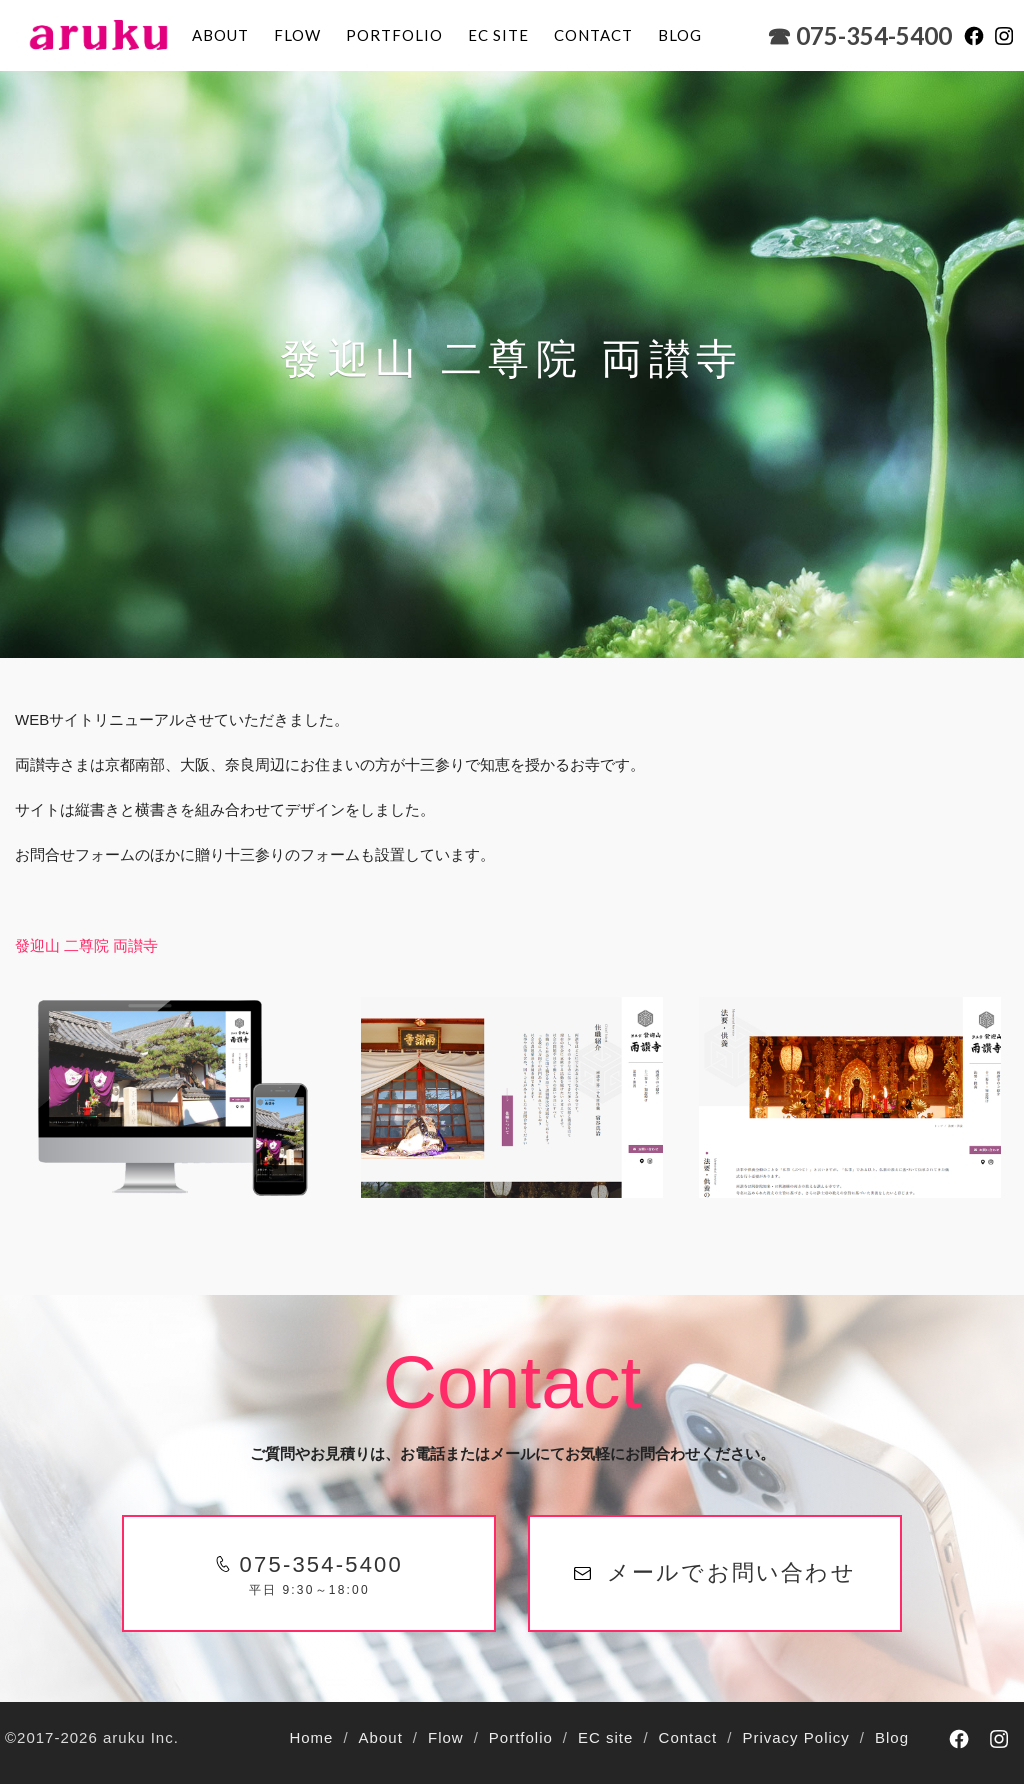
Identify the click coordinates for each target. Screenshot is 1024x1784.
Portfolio (394, 35)
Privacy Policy (795, 1737)
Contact (593, 35)
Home (311, 1737)
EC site (498, 35)
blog (680, 35)
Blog (892, 1737)
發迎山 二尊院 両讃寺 (86, 945)
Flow (297, 35)
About (220, 35)
